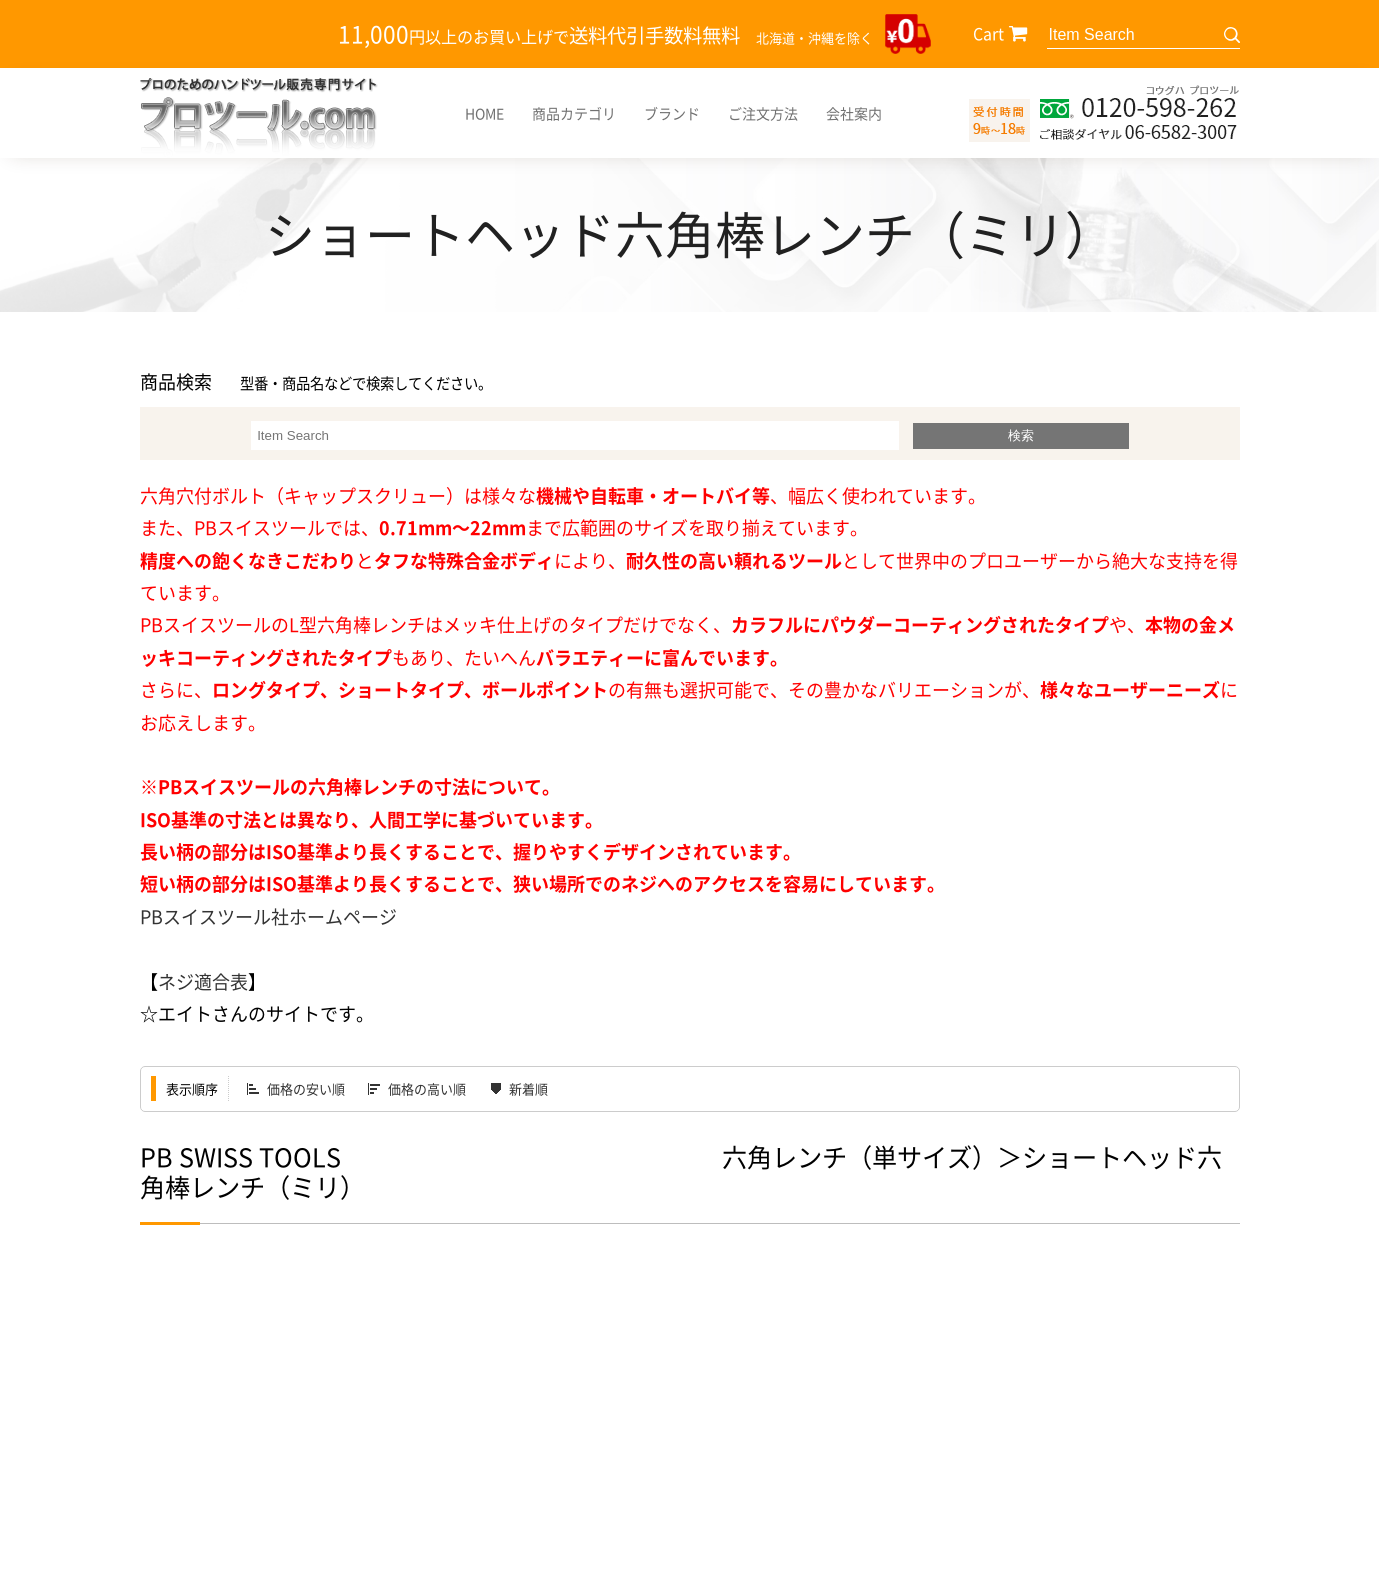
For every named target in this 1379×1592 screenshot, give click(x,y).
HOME (484, 113)
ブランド (672, 113)
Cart (988, 33)
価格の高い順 (427, 1088)
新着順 (528, 1088)
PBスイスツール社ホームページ (268, 916)
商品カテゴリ (574, 113)
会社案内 (854, 113)
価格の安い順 (306, 1088)
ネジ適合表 (203, 981)
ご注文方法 (763, 113)
